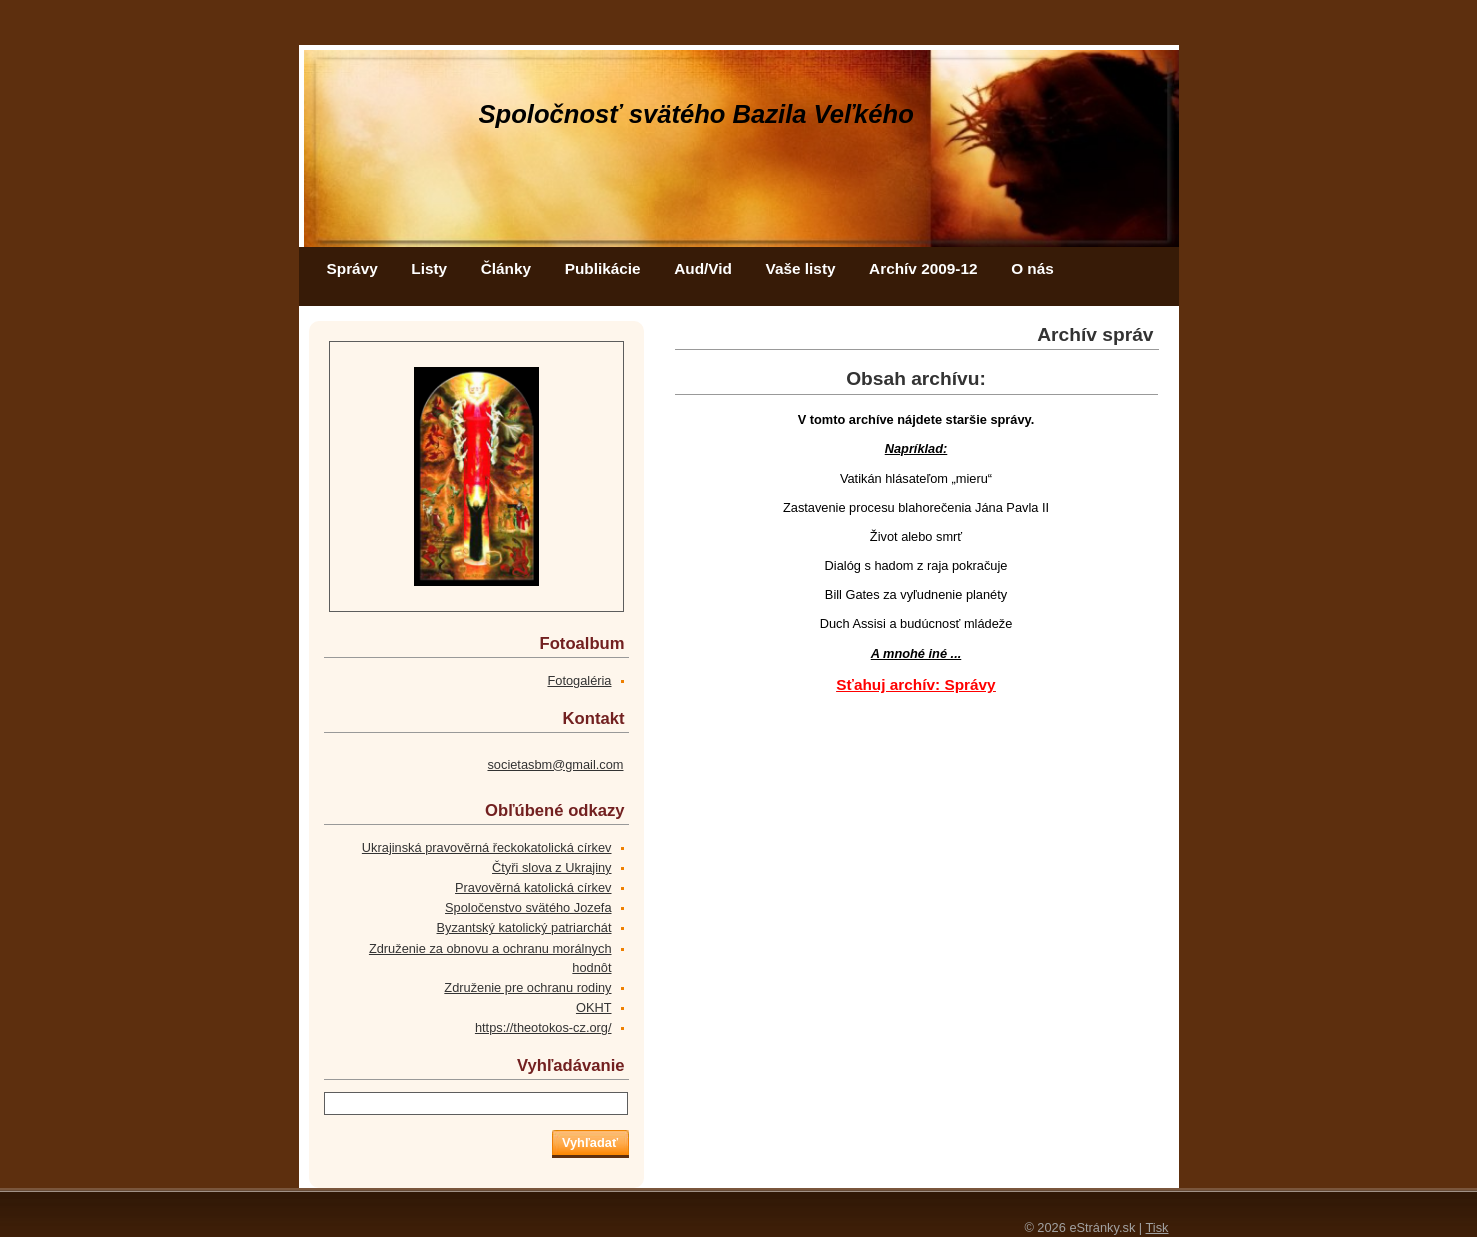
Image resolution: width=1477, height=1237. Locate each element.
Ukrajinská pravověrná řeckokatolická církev (487, 847)
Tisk (1157, 1227)
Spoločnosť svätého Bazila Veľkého (696, 114)
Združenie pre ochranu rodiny (527, 987)
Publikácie (603, 268)
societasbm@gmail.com (555, 764)
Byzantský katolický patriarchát (524, 927)
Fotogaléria (579, 680)
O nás (1032, 268)
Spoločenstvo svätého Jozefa (528, 907)
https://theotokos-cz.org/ (543, 1027)
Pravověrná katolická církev (533, 887)
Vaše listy (801, 268)
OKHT (594, 1007)
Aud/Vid (703, 268)
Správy (352, 268)
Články (506, 268)
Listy (429, 268)
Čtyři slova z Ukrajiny (551, 867)
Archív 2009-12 (923, 268)
